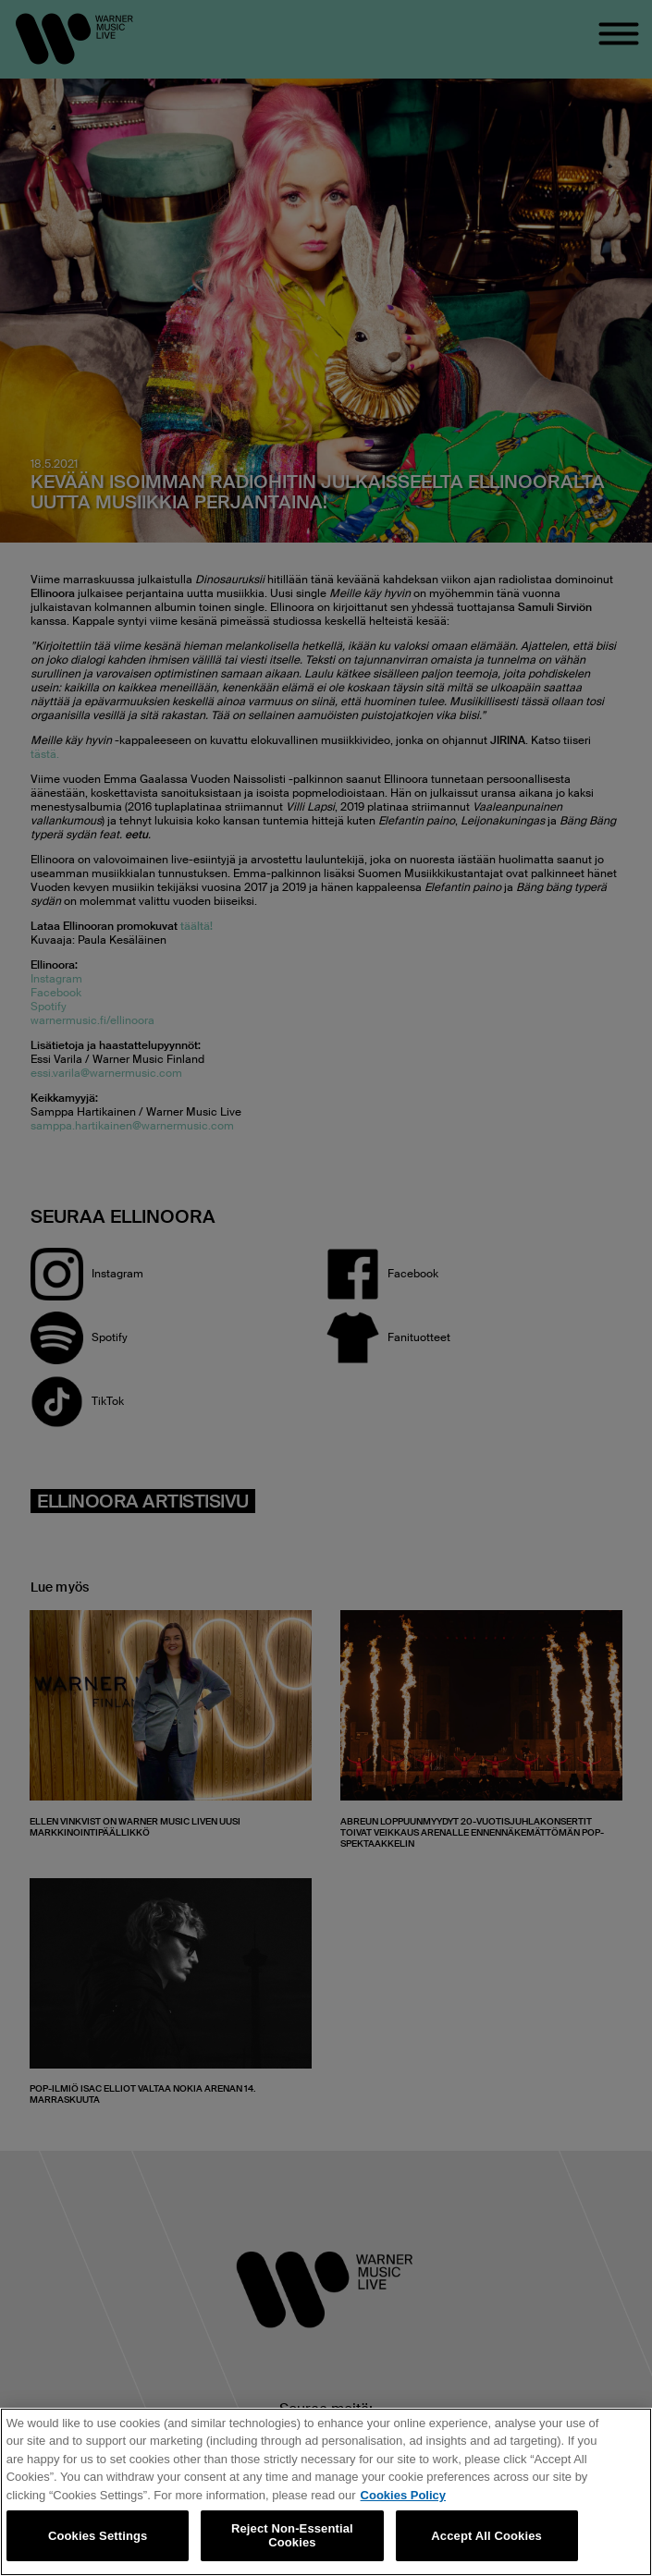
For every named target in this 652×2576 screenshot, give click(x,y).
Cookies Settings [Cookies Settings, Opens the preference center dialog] (98, 2536)
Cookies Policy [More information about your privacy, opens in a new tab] (403, 2495)
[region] (326, 2492)
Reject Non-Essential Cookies (292, 2535)
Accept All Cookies (486, 2536)
